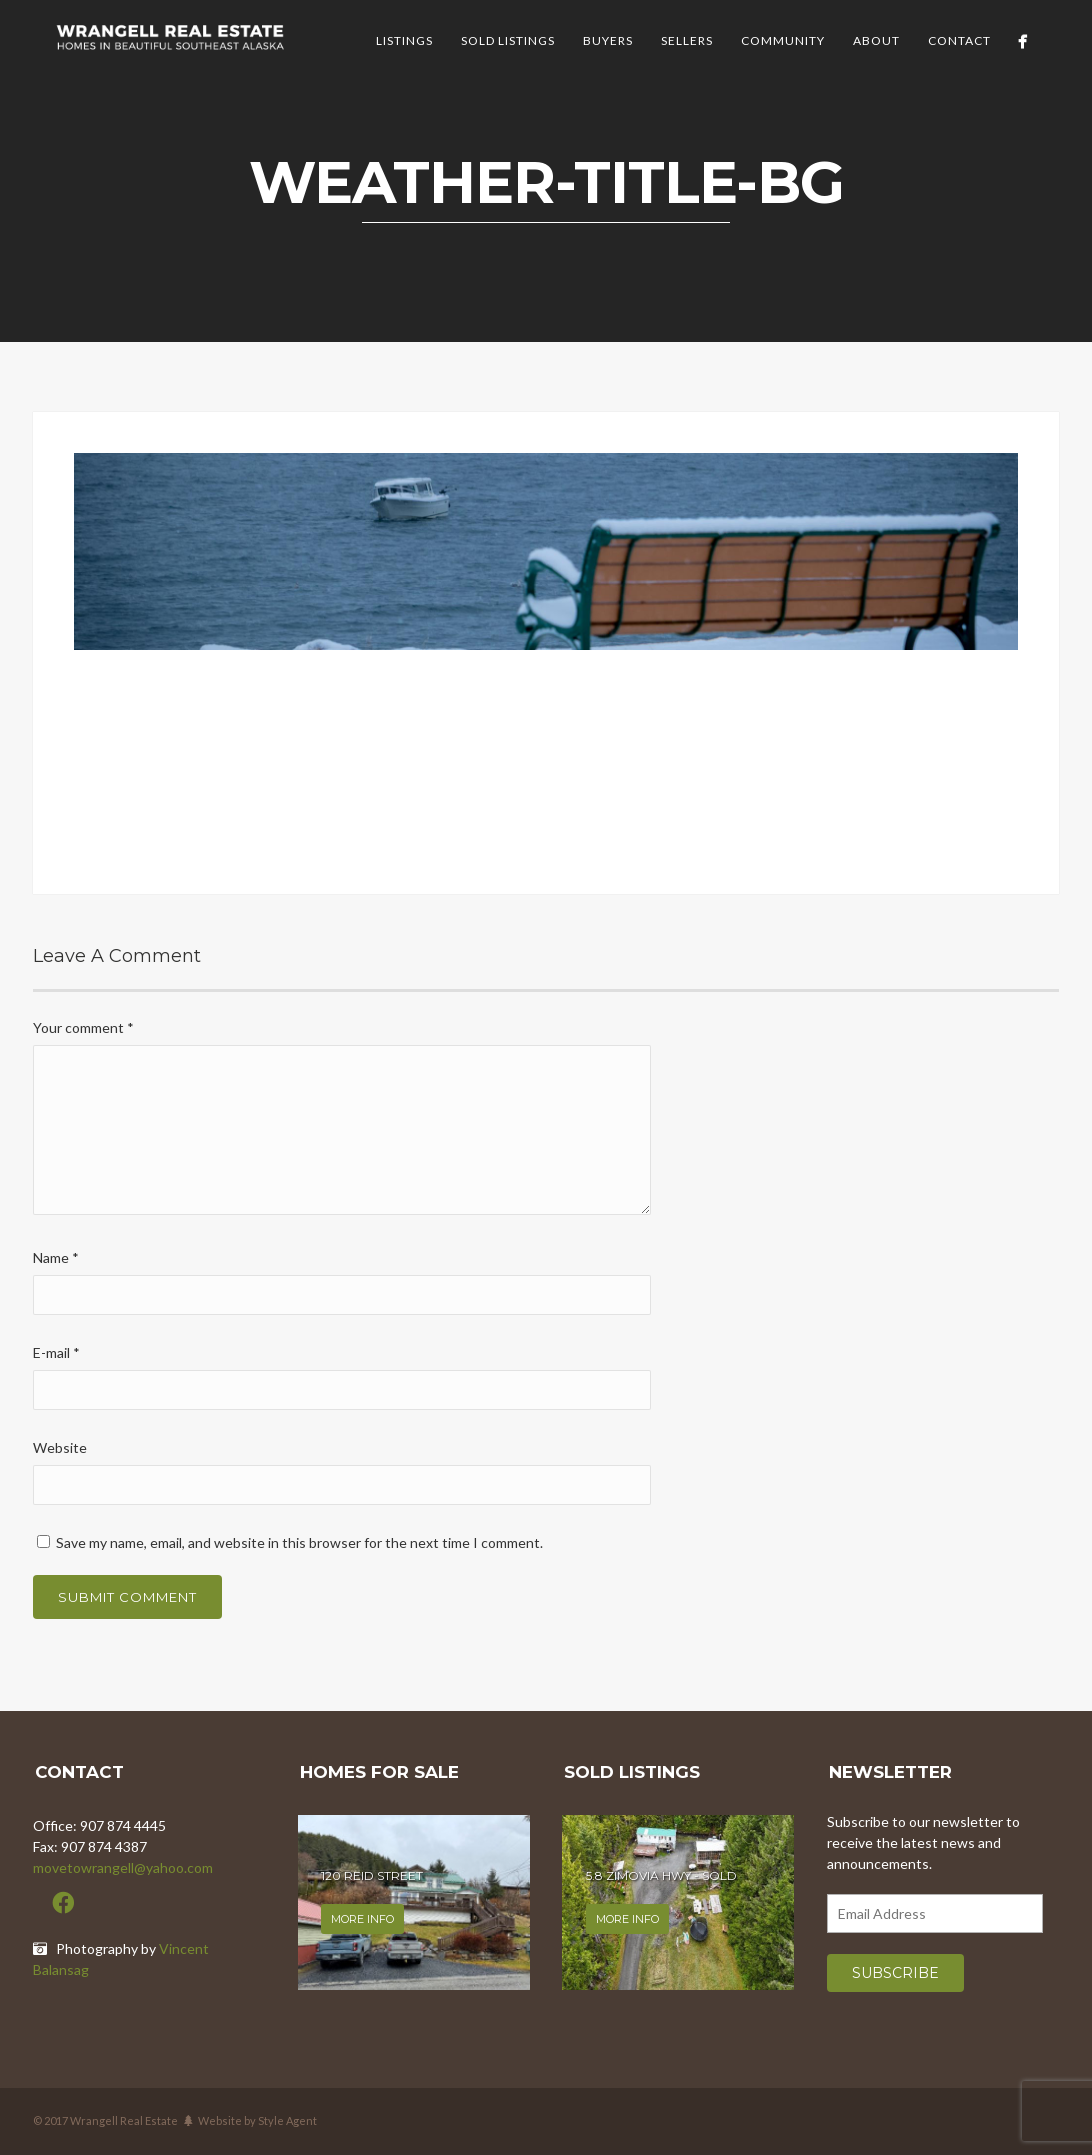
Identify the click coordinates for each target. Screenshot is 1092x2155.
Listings (404, 40)
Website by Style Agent (257, 2120)
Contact (959, 40)
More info (362, 1919)
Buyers (608, 40)
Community (783, 40)
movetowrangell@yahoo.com (123, 1867)
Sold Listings (508, 40)
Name (56, 1257)
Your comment (83, 1027)
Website (60, 1447)
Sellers (687, 40)
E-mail (56, 1352)
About (876, 40)
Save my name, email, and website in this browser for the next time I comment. (299, 1542)
